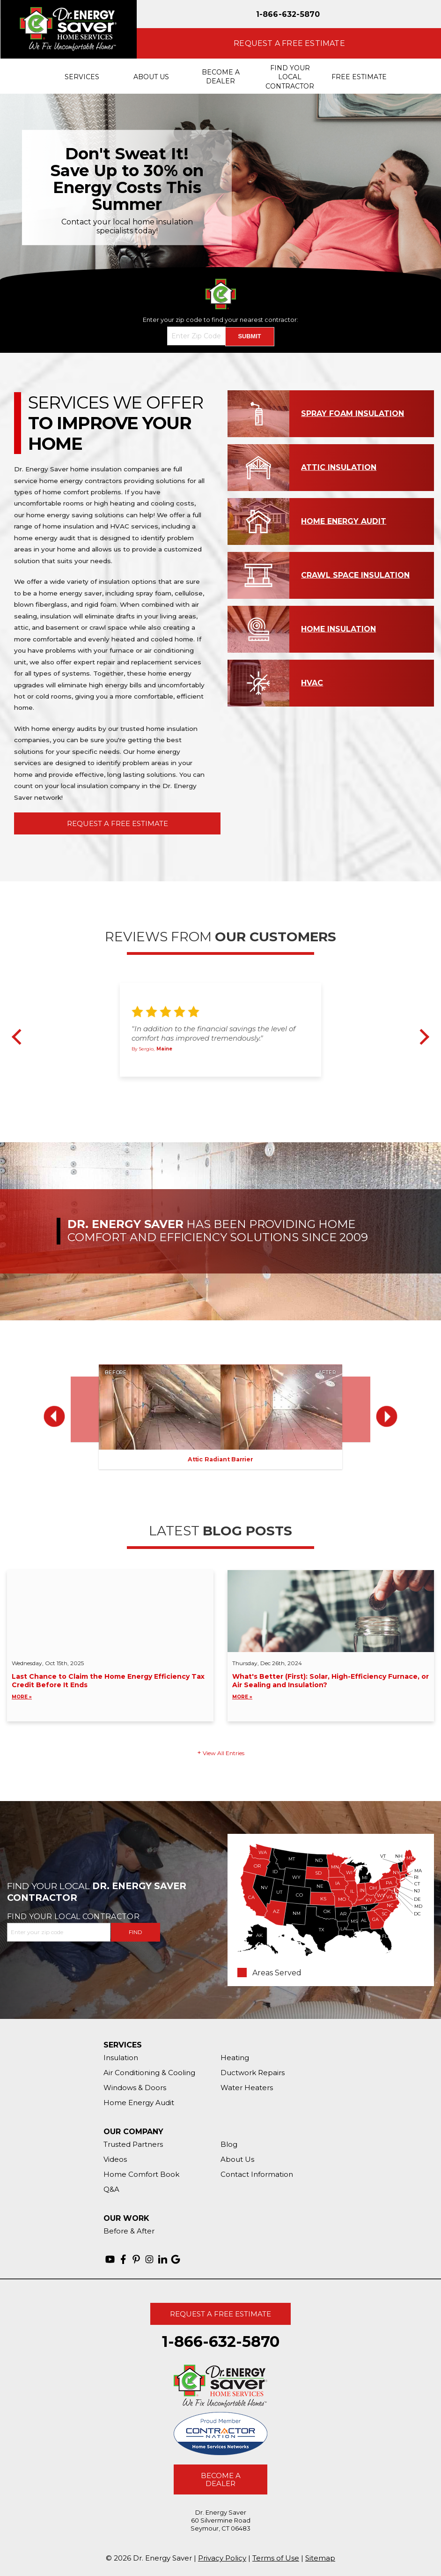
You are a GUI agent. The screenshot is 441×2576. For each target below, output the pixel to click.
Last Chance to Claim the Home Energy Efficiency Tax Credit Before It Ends (110, 1687)
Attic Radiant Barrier (220, 1459)
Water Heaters (246, 2087)
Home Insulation (338, 629)
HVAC (312, 682)
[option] (220, 187)
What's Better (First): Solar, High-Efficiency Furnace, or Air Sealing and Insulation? (330, 1687)
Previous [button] (20, 1037)
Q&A (111, 2189)
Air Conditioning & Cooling (149, 2072)
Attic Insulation (338, 467)
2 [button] (214, 1086)
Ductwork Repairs (252, 2072)
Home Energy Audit (343, 521)
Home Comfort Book (141, 2174)
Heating (234, 2057)
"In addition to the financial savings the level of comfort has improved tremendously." (213, 1033)
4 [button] (236, 1086)
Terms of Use (275, 2558)
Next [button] (421, 1037)
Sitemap (320, 2558)
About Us (237, 2159)
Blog (228, 2144)
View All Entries (223, 1753)
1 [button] (203, 1086)
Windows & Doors (134, 2087)
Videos (115, 2159)
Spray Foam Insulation (352, 413)
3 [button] (225, 1086)
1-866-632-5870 (288, 14)
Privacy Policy (222, 2558)
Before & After (128, 2230)
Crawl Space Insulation (355, 575)
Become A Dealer (221, 2479)
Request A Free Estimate (117, 823)
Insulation (120, 2057)
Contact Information (256, 2174)
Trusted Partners (133, 2144)
